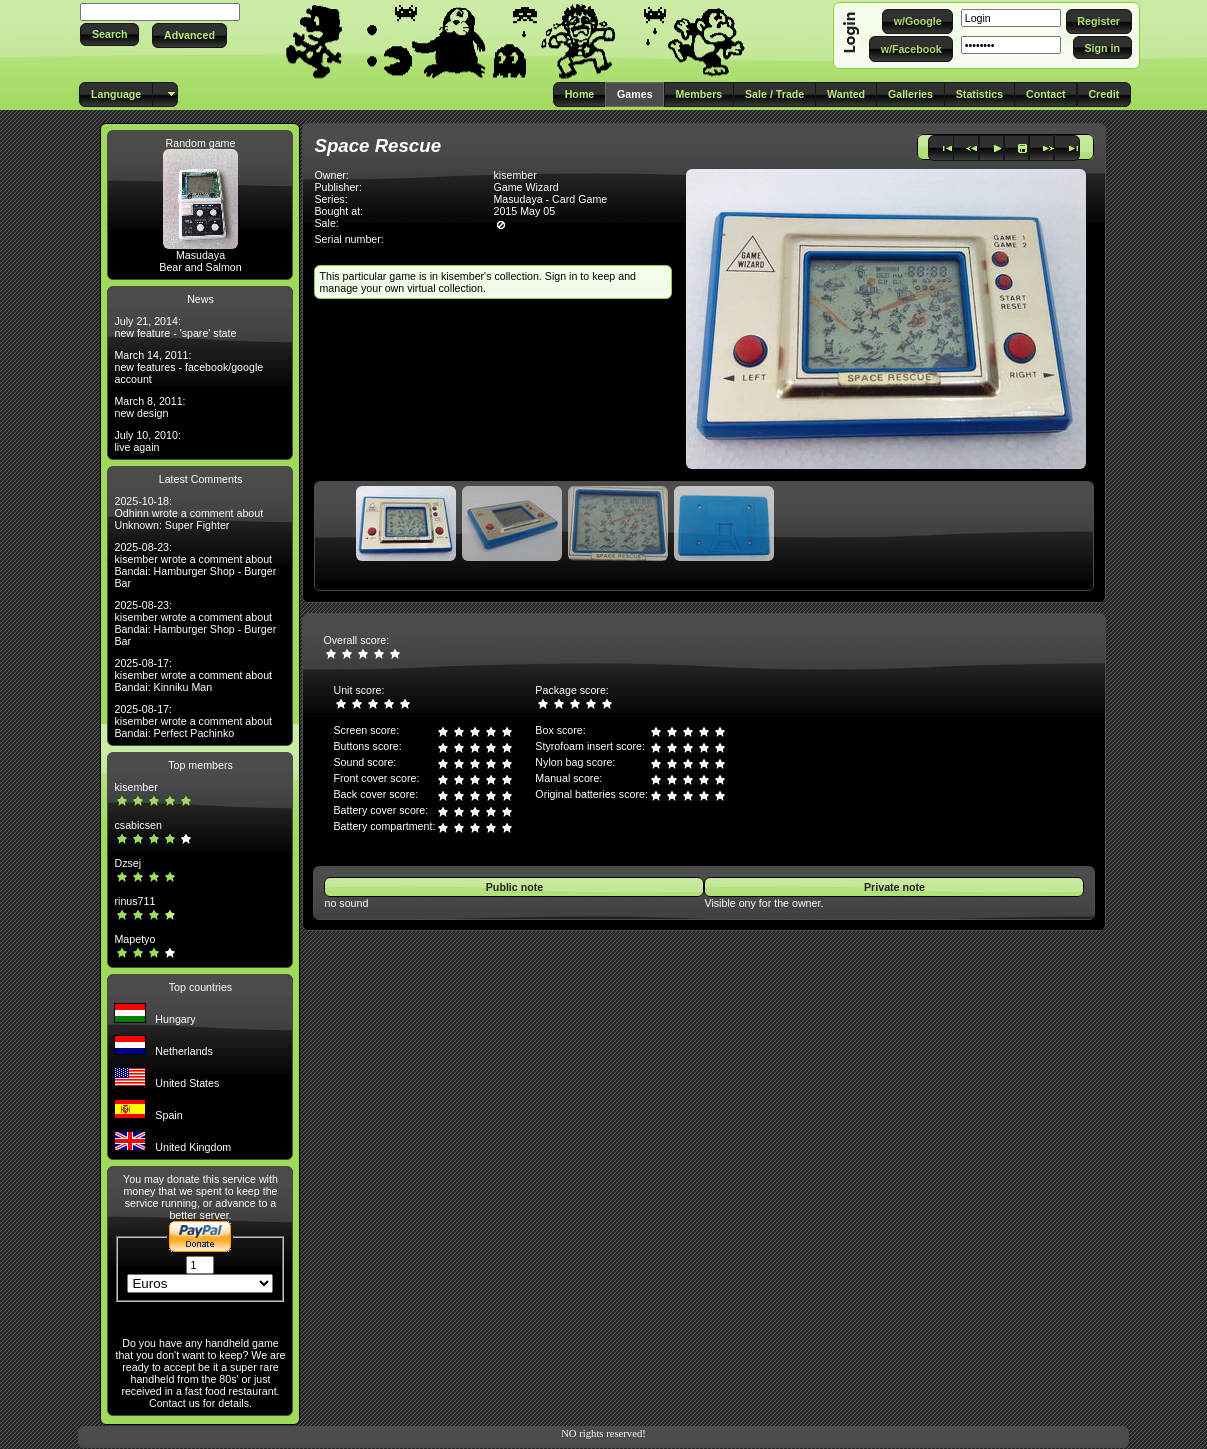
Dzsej (127, 863)
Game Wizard (525, 187)
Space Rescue (377, 145)
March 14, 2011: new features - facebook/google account (188, 367)
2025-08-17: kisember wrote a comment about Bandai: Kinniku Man (193, 675)
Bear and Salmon (200, 267)
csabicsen (137, 825)
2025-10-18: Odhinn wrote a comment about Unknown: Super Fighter (188, 513)
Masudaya (200, 255)
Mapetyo (134, 939)
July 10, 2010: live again (147, 441)
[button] (109, 34)
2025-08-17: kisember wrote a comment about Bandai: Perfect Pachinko (193, 721)
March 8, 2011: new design (149, 407)
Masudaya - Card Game (550, 199)
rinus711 (134, 901)
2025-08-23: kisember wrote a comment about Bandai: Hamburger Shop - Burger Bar (195, 565)
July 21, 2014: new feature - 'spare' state (175, 327)
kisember (135, 787)
